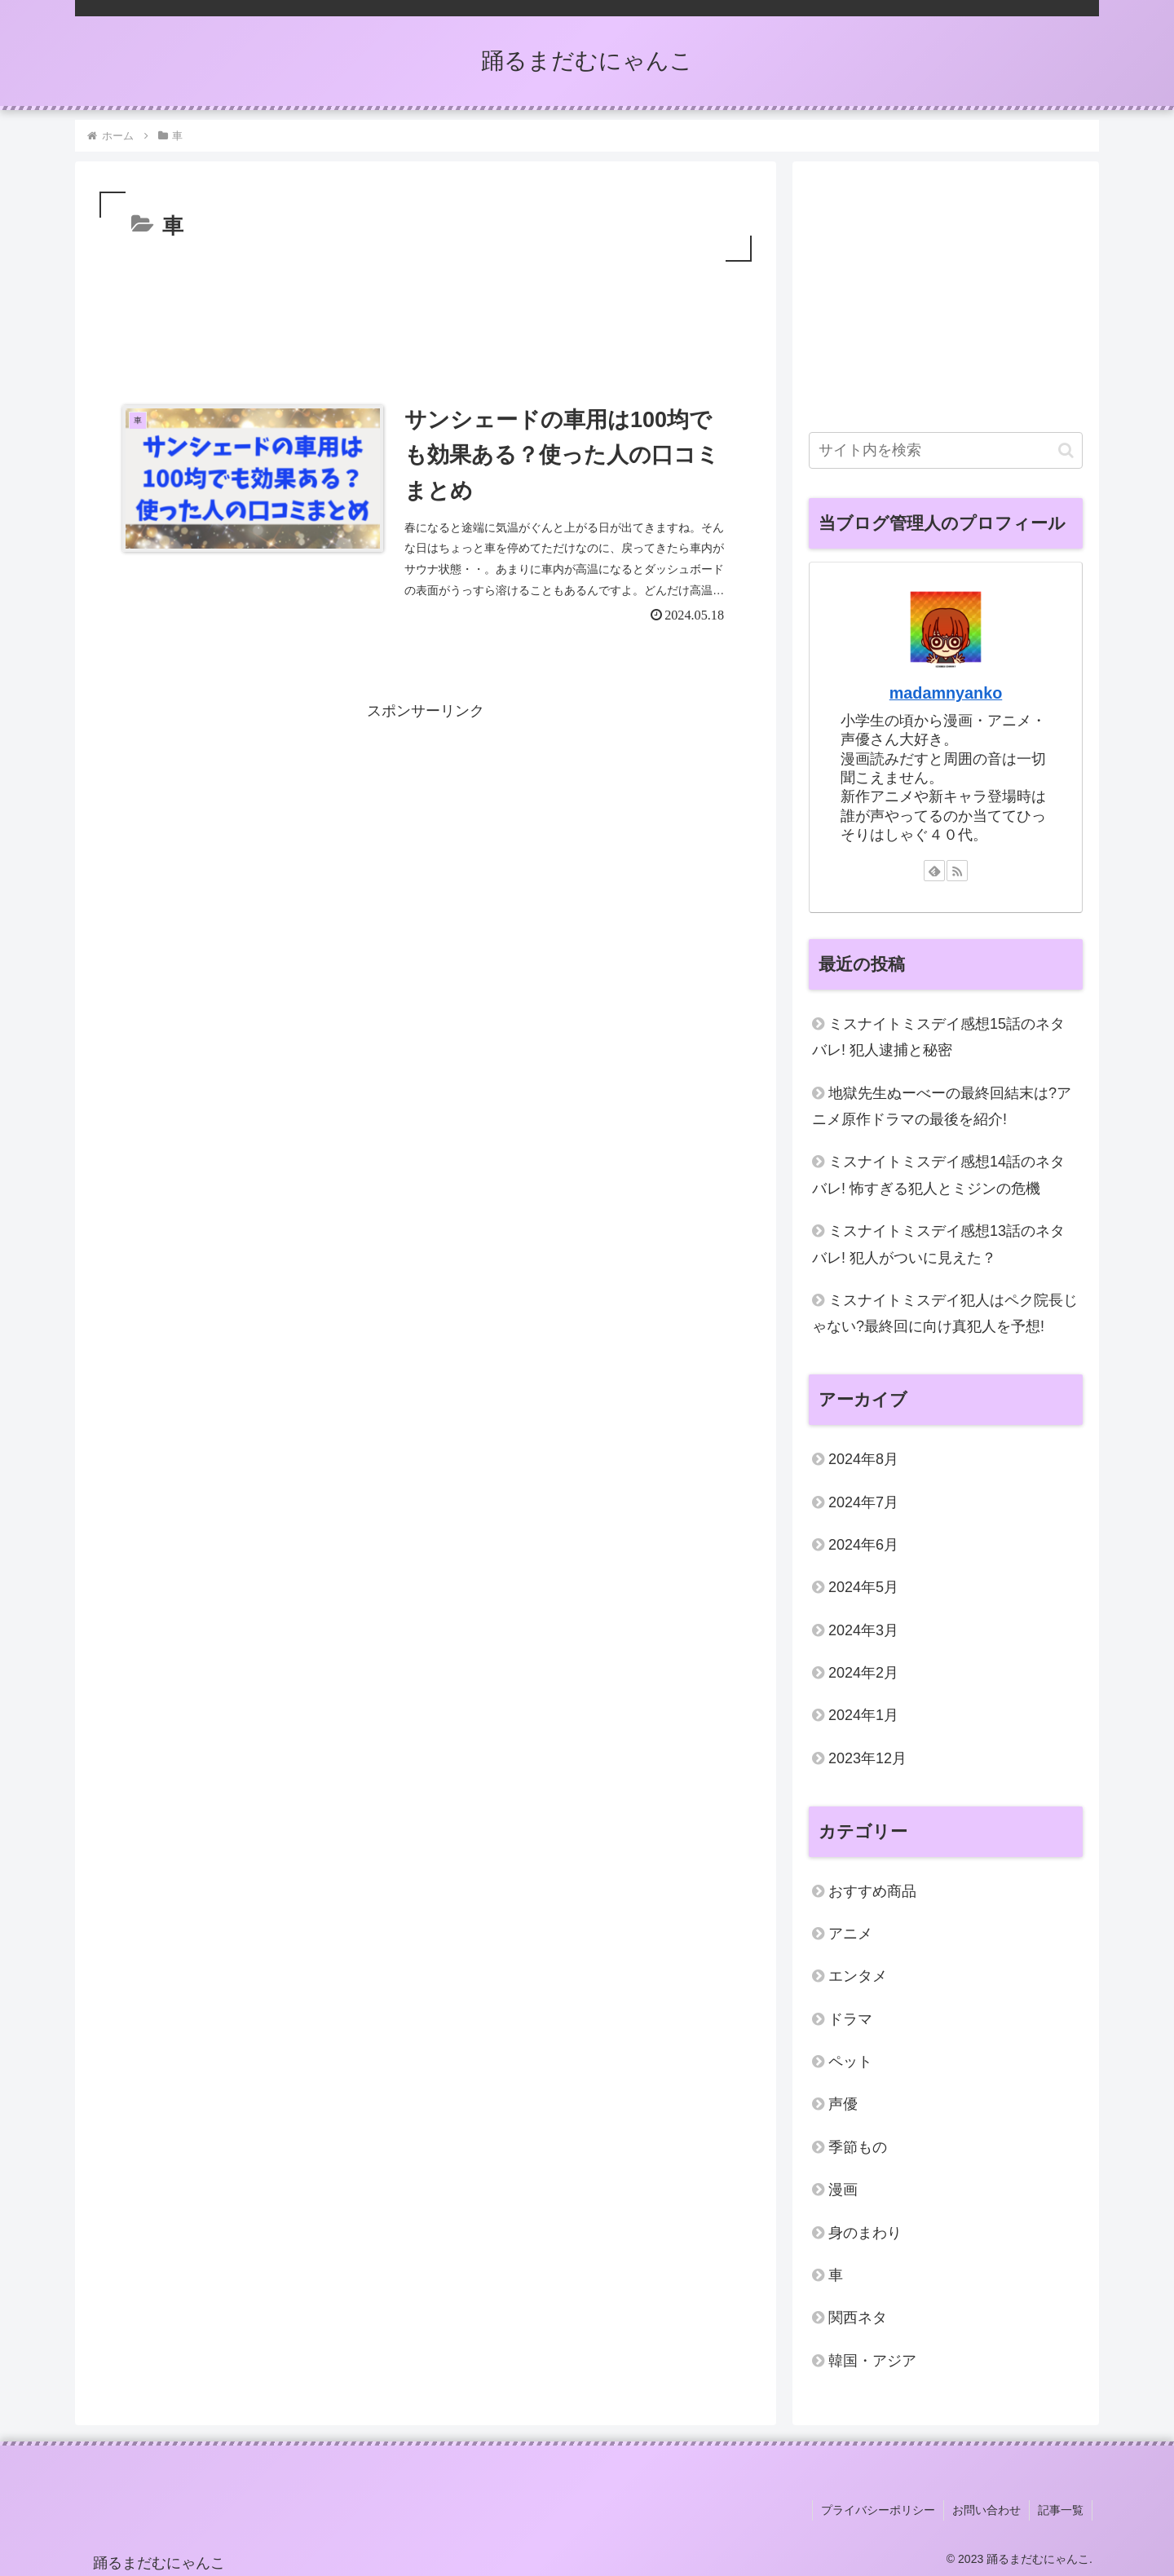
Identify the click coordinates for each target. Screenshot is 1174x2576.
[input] (946, 450)
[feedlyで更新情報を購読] (934, 870)
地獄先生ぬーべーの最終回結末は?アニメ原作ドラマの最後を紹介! (941, 1106)
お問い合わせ (986, 2509)
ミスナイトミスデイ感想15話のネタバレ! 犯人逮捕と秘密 (938, 1037)
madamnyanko (946, 693)
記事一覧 (1061, 2509)
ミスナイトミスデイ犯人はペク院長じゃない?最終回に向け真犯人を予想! (945, 1313)
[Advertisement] (425, 310)
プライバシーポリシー (878, 2509)
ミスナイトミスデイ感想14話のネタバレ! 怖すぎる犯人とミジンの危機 (938, 1174)
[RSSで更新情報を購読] (957, 870)
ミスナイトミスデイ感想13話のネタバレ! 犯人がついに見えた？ (938, 1244)
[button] (1066, 450)
